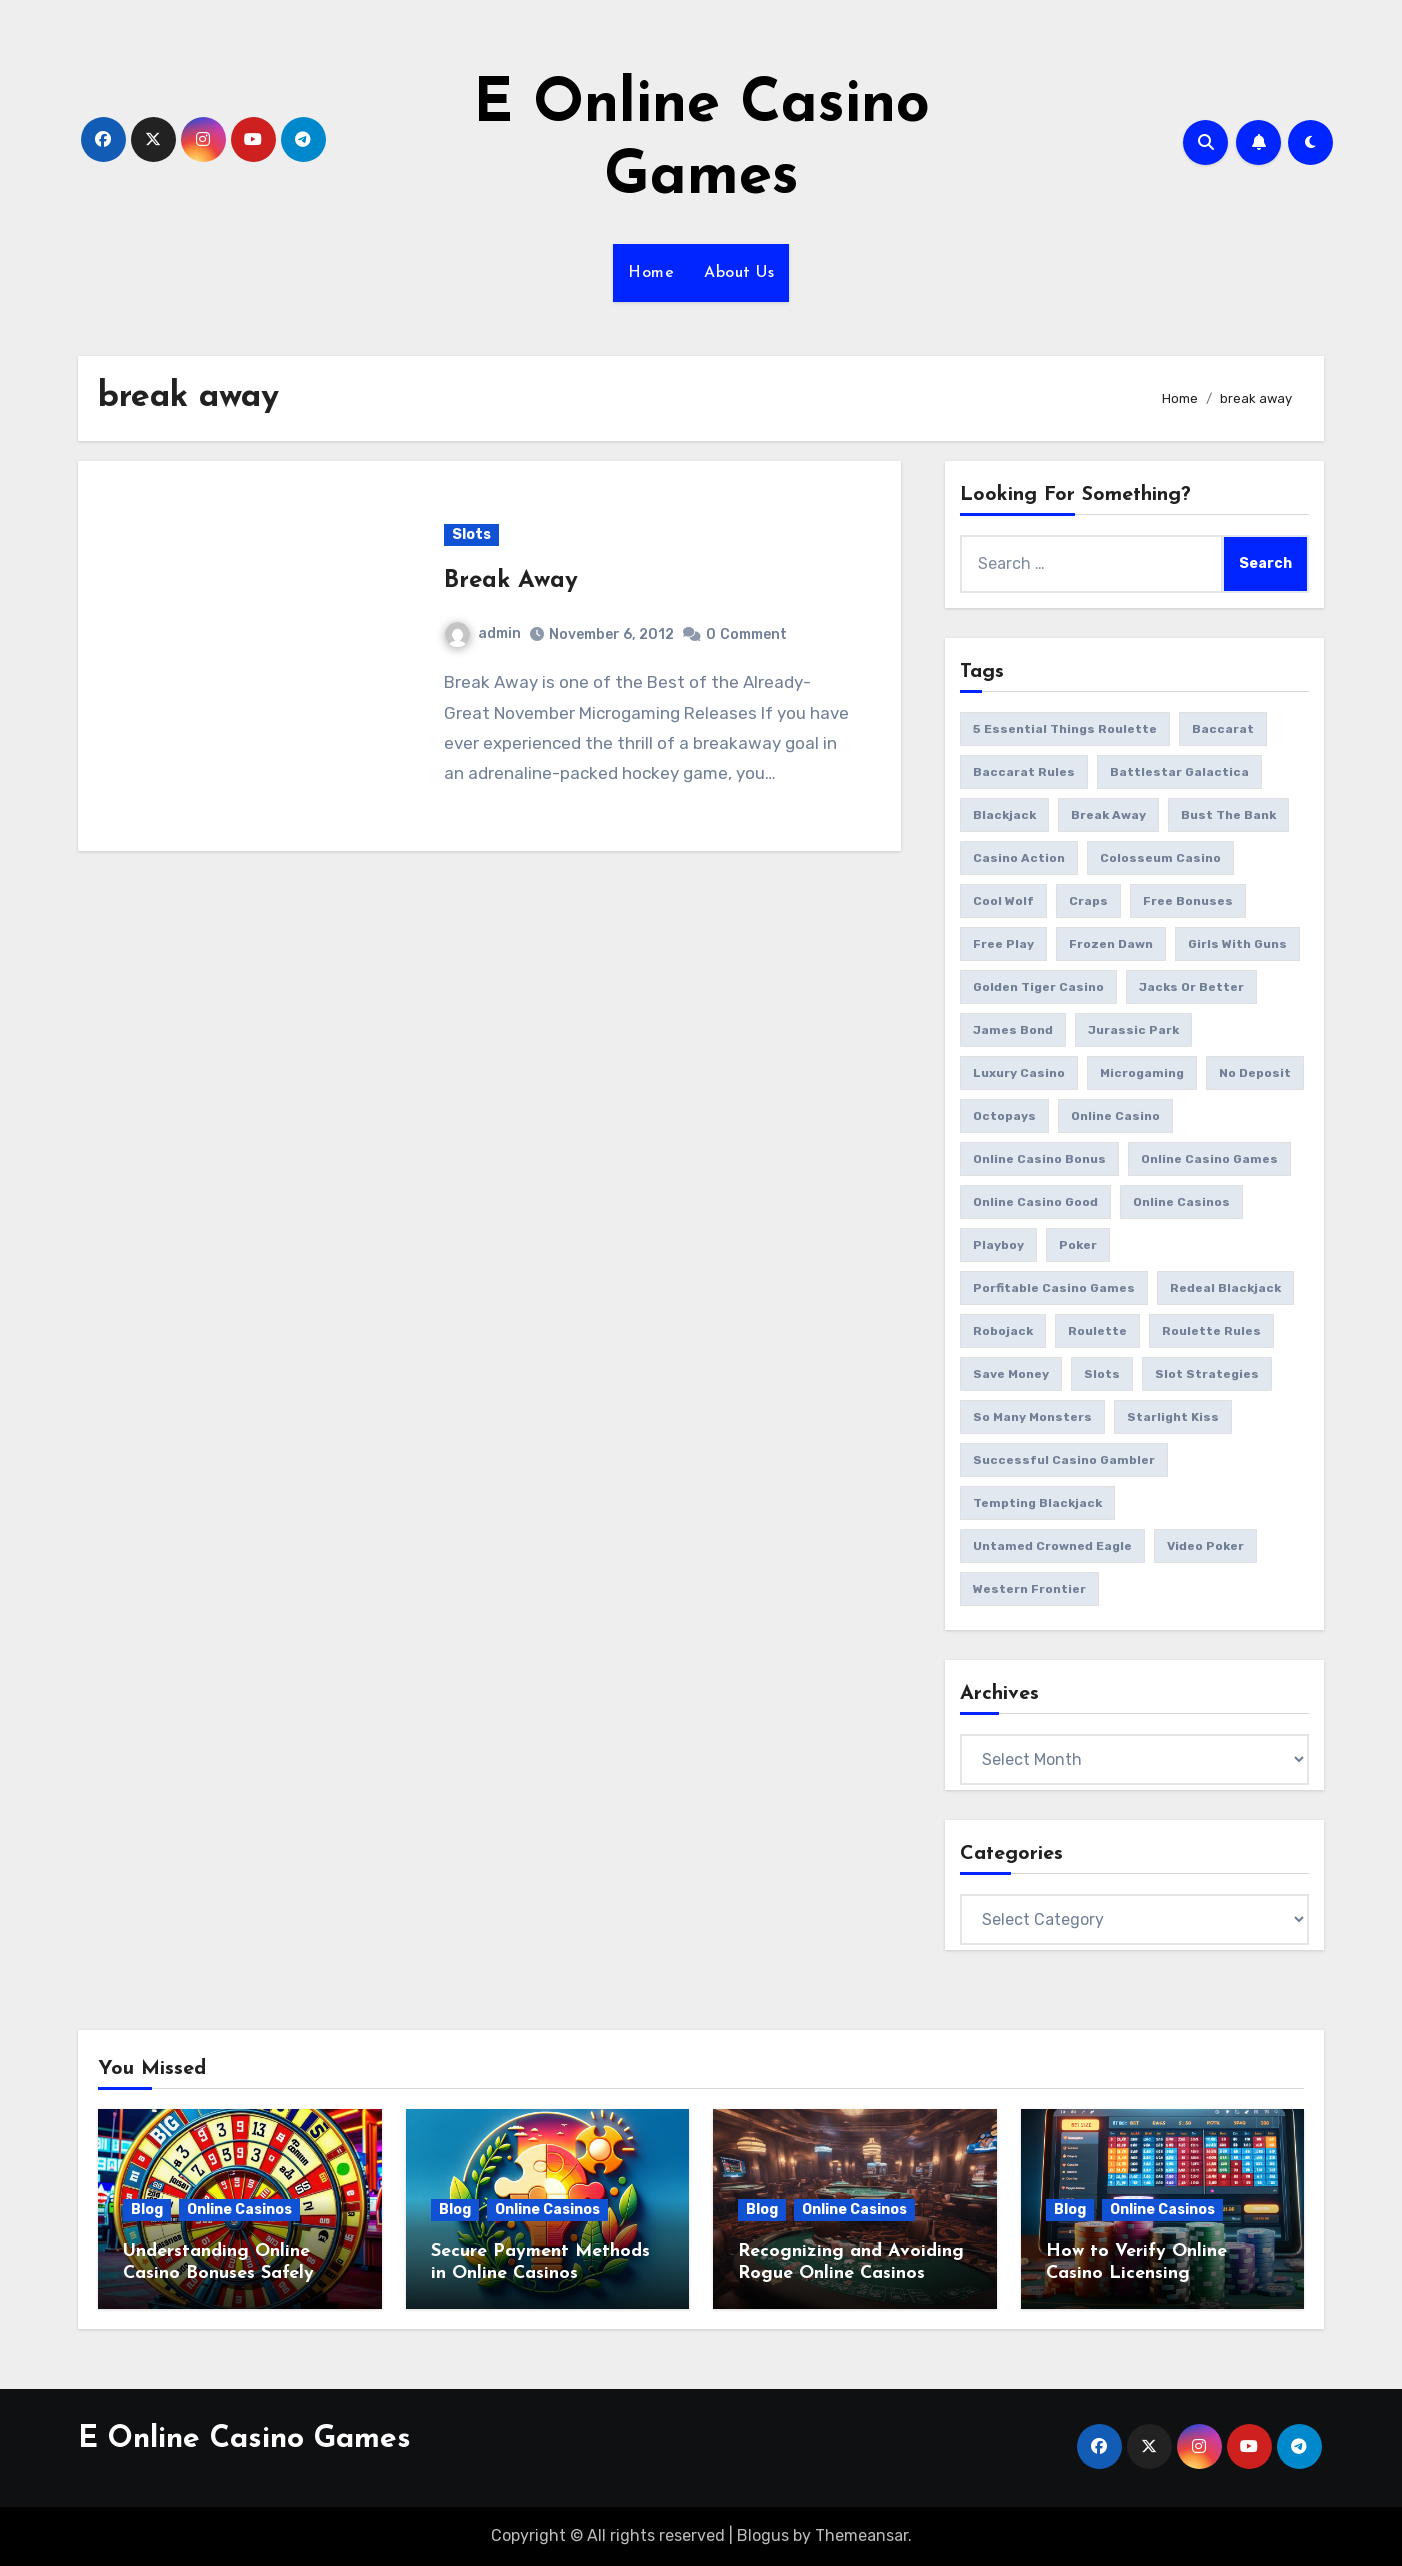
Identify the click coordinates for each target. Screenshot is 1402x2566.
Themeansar (861, 2535)
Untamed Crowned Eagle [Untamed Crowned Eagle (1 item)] (1052, 1546)
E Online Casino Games (244, 2439)
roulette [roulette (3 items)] (1097, 1331)
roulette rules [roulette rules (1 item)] (1211, 1331)
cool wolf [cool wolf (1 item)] (1003, 901)
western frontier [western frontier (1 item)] (1029, 1589)
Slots (471, 534)
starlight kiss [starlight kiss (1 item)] (1173, 1417)
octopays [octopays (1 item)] (1004, 1116)
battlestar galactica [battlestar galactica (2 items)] (1179, 772)
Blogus (763, 2535)
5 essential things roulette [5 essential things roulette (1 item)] (1065, 729)
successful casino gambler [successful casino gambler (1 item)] (1064, 1460)
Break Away (511, 581)
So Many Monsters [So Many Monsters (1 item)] (1032, 1417)
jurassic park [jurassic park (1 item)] (1133, 1030)
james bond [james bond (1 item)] (1013, 1030)
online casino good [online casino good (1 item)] (1035, 1202)
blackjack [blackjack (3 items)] (1004, 815)
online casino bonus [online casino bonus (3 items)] (1039, 1159)
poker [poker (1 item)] (1078, 1245)
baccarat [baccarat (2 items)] (1223, 729)
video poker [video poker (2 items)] (1205, 1546)
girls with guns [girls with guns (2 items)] (1237, 944)
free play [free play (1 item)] (1003, 944)
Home (651, 273)
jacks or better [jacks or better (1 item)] (1191, 987)
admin (483, 633)
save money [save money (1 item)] (1011, 1374)
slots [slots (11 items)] (1102, 1374)
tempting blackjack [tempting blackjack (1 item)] (1037, 1503)
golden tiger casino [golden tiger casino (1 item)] (1038, 987)
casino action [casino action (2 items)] (1019, 858)
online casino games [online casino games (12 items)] (1209, 1159)
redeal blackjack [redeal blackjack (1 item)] (1225, 1288)
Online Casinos (239, 2209)
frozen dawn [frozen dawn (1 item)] (1111, 944)
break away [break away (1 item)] (1108, 815)
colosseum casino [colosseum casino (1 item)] (1160, 858)
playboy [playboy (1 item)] (998, 1245)
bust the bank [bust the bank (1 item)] (1228, 815)
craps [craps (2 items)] (1088, 901)
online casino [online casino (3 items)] (1115, 1116)
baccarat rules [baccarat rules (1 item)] (1024, 772)
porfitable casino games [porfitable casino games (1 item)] (1054, 1288)
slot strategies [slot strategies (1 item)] (1207, 1374)
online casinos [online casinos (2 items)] (1181, 1202)
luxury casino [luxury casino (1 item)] (1019, 1073)
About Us (739, 273)
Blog (147, 2209)
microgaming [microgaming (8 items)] (1142, 1073)
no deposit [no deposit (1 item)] (1255, 1073)
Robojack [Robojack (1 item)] (1003, 1331)
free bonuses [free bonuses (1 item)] (1188, 901)
